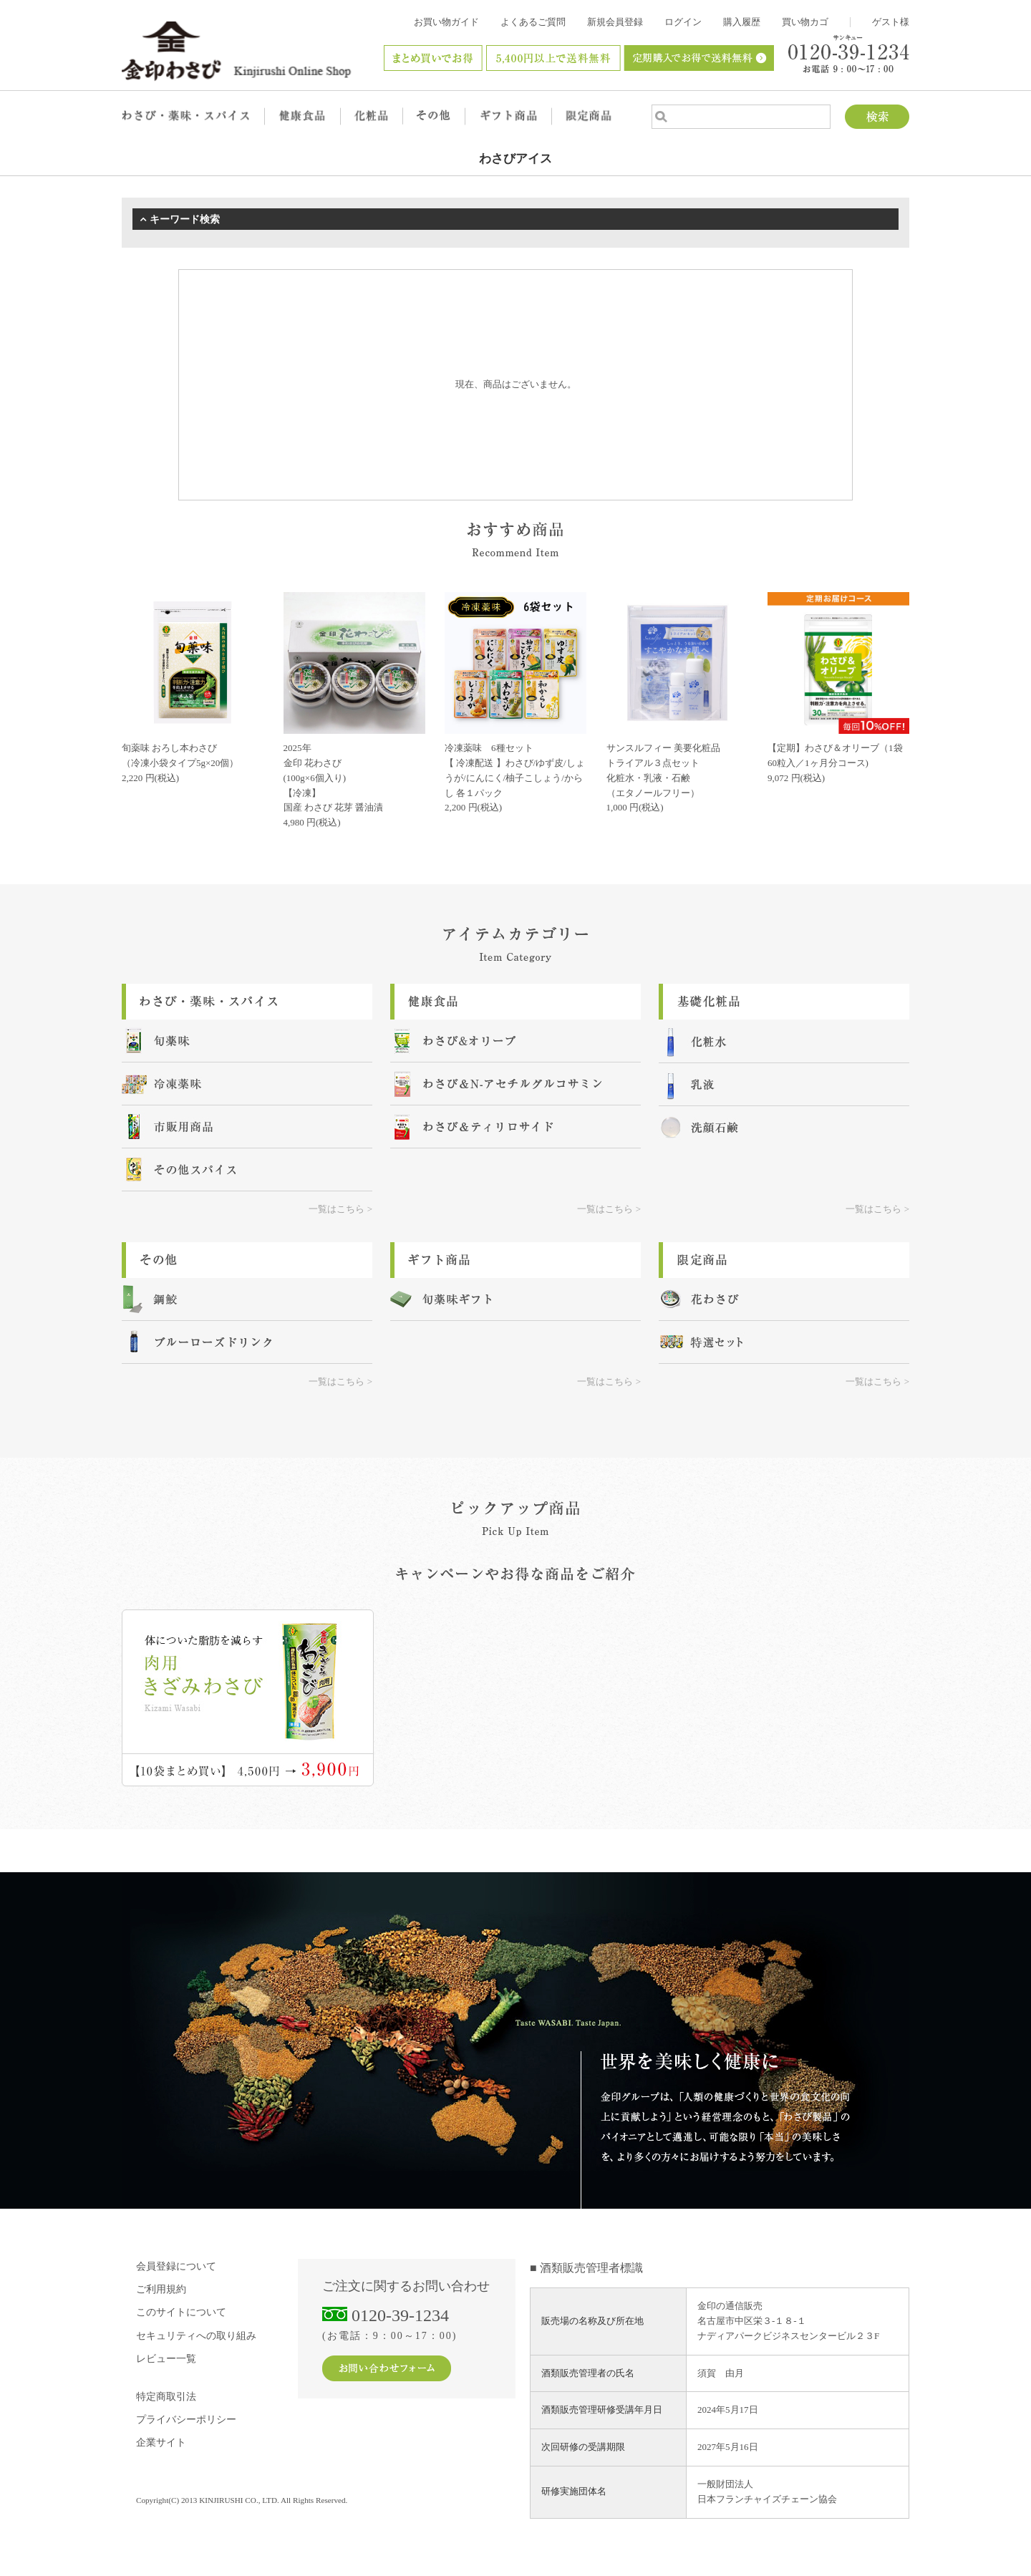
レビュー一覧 (166, 2358)
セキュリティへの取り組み (196, 2335)
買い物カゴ (805, 21)
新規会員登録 (615, 21)
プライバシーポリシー (186, 2419)
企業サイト (161, 2442)
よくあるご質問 (533, 21)
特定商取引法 (166, 2396)
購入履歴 (741, 21)
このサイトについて (181, 2312)
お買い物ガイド (446, 21)
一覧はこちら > (340, 1209)
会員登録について (176, 2266)
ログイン (683, 21)
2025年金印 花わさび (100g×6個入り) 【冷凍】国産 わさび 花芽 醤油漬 (334, 777)
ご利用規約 (161, 2289)
